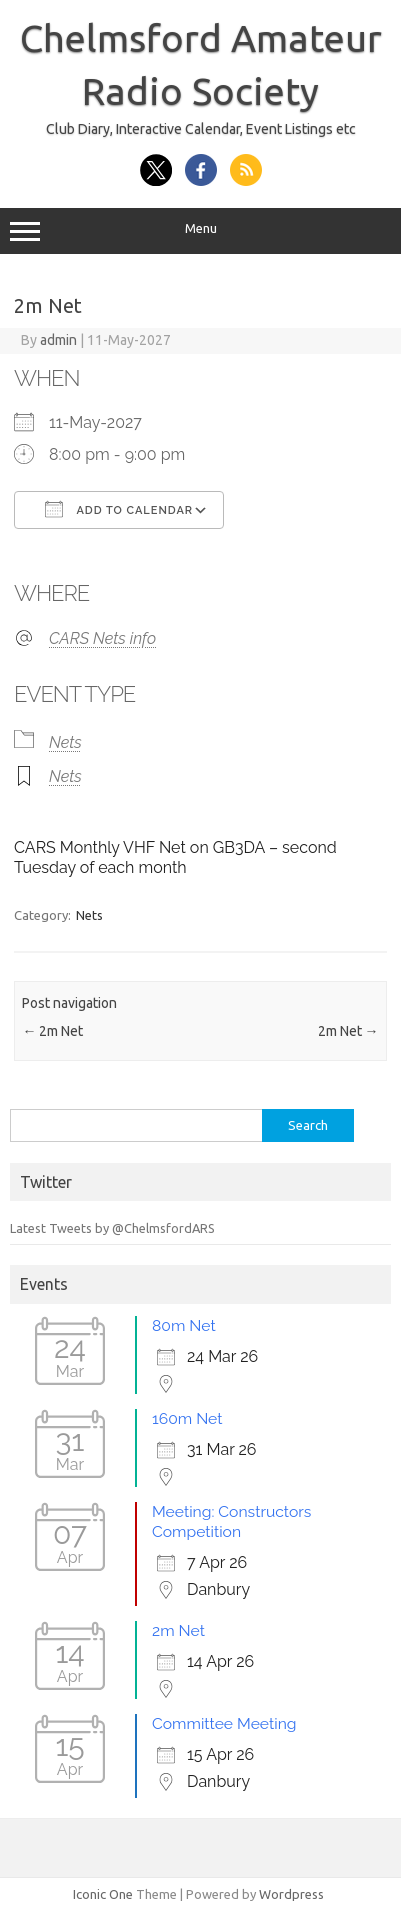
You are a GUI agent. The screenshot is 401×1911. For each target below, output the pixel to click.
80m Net (184, 1325)
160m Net (187, 1418)
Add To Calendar (119, 509)
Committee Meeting (224, 1723)
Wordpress (291, 1894)
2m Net (52, 1031)
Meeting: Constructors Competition (231, 1521)
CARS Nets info (102, 638)
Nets (65, 742)
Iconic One (103, 1894)
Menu (200, 231)
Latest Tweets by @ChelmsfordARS (112, 1228)
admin (58, 340)
